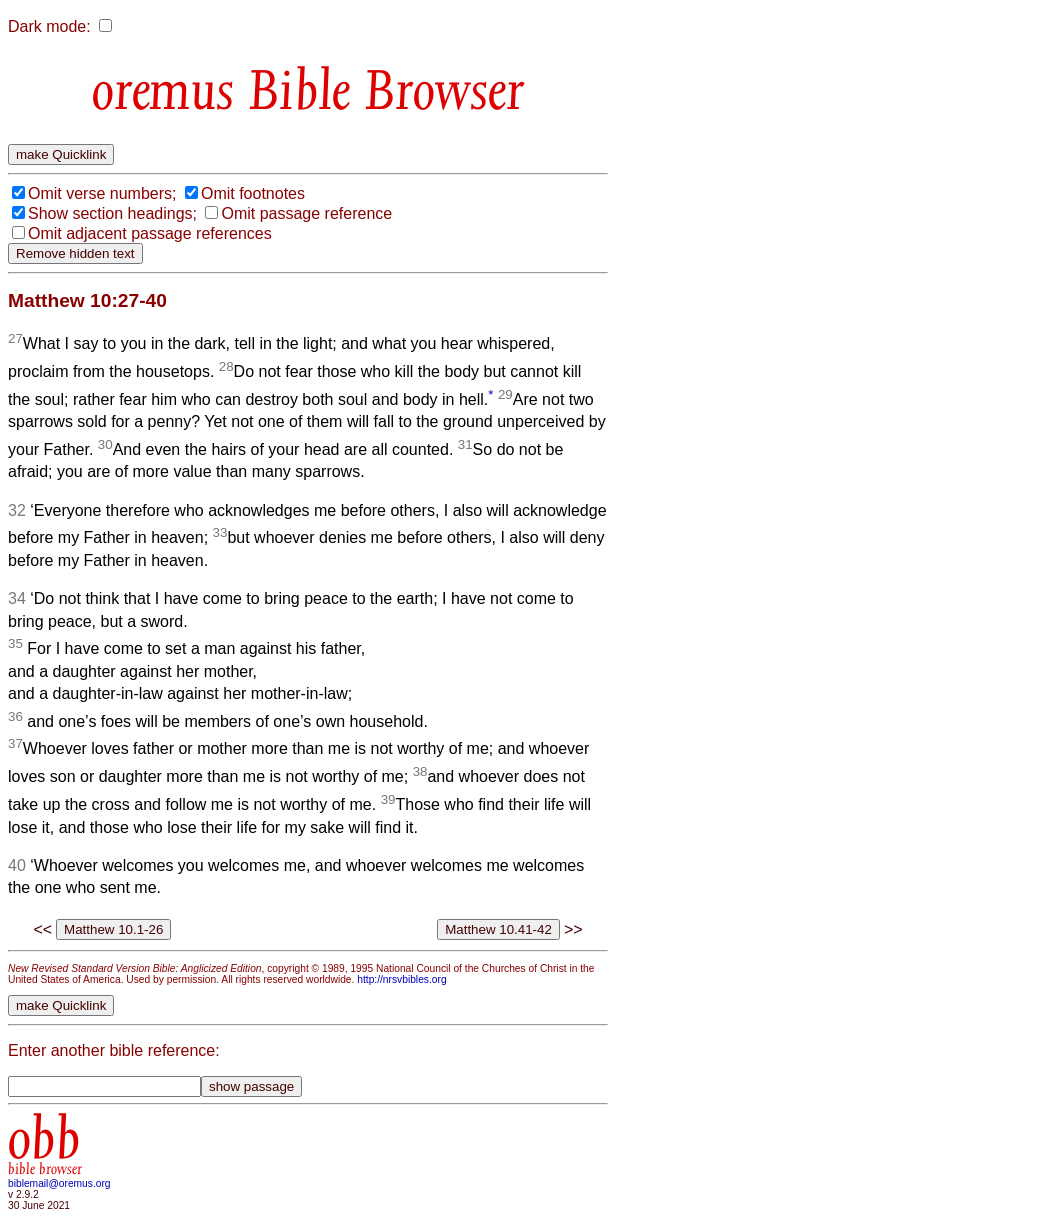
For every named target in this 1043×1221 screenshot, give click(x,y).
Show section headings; (112, 213)
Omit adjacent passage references (150, 233)
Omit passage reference (306, 213)
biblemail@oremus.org (59, 1183)
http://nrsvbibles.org (401, 979)
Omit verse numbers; (102, 193)
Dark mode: (49, 26)
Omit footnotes (253, 193)
